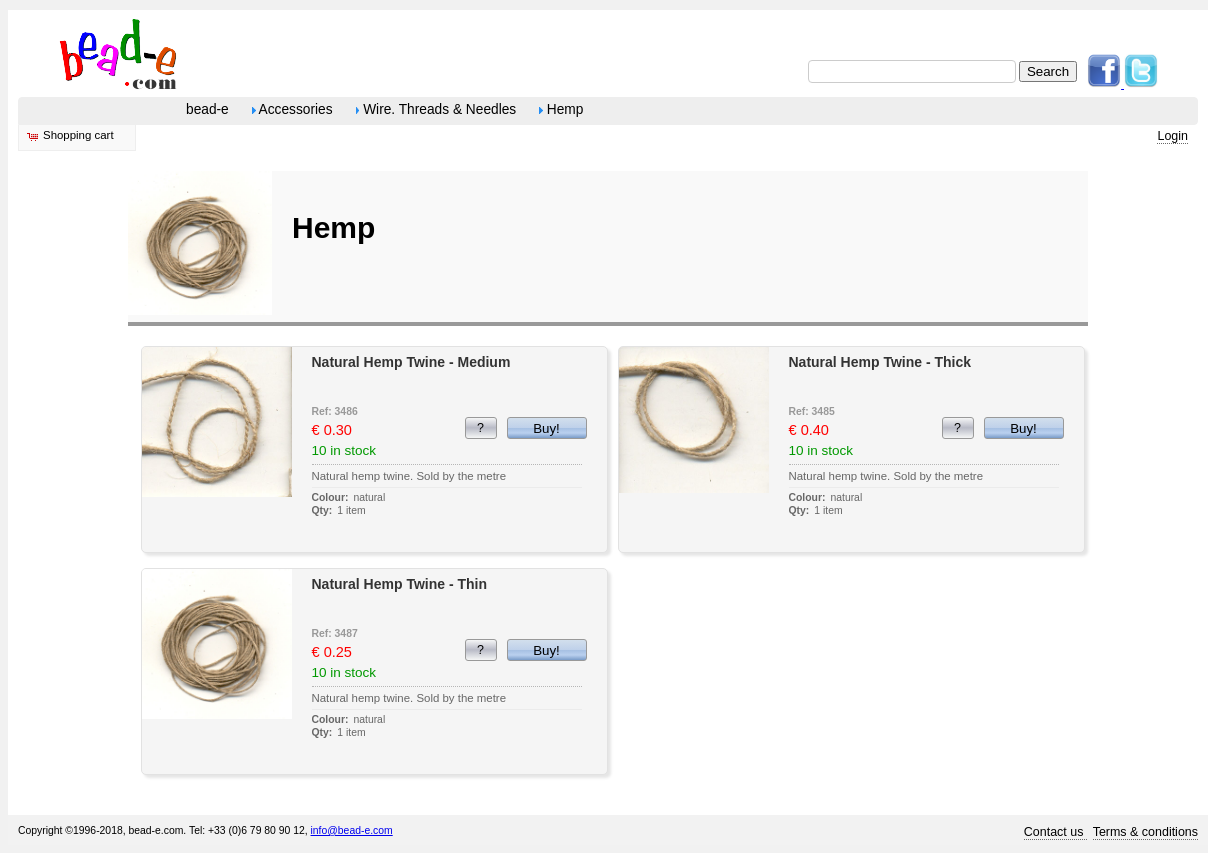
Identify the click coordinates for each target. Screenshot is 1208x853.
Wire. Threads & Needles (436, 109)
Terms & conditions (1145, 832)
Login (1172, 136)
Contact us (1055, 832)
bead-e (207, 109)
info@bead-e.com (352, 830)
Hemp (561, 109)
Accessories (292, 109)
